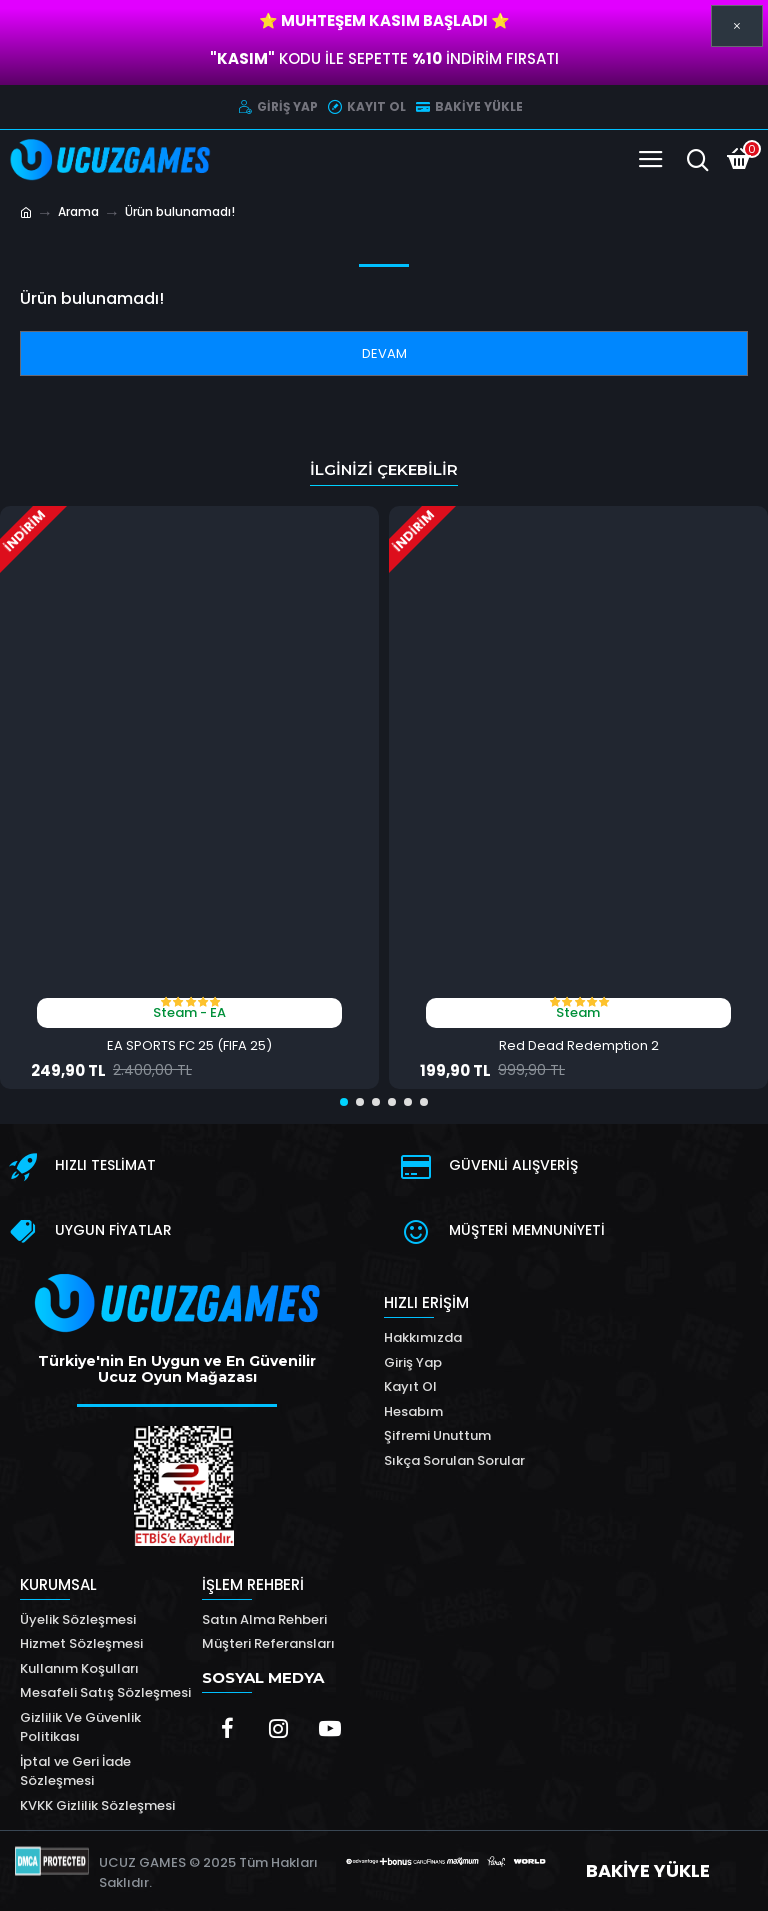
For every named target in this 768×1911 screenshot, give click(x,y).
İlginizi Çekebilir (384, 469)
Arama (78, 211)
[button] (344, 1102)
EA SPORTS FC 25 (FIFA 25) (189, 1046)
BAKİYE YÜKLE (648, 1870)
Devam (384, 353)
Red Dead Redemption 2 (579, 1046)
